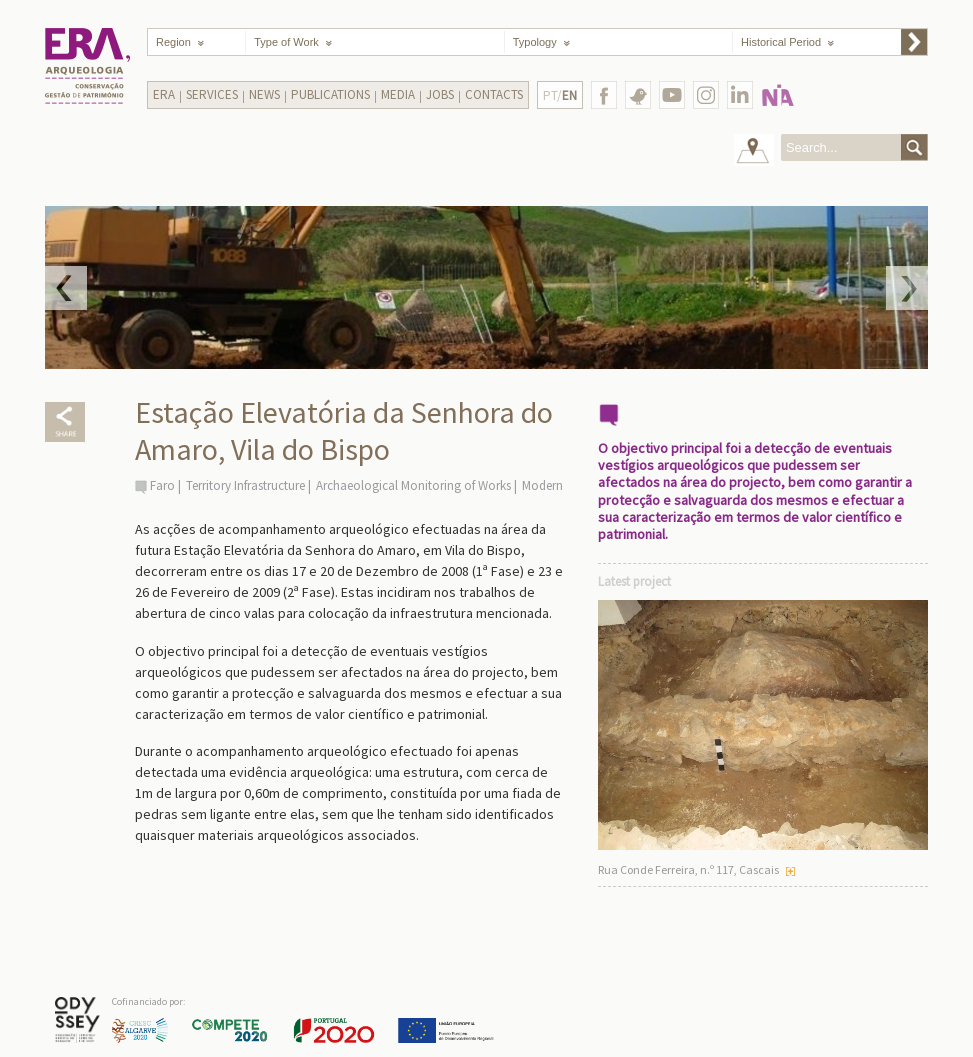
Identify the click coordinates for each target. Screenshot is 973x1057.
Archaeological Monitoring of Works (413, 485)
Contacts (494, 94)
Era (164, 94)
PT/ (560, 95)
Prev (66, 288)
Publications (330, 94)
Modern (542, 485)
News (264, 94)
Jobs (440, 94)
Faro (162, 485)
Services (212, 94)
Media (398, 94)
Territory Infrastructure (245, 485)
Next (907, 288)
